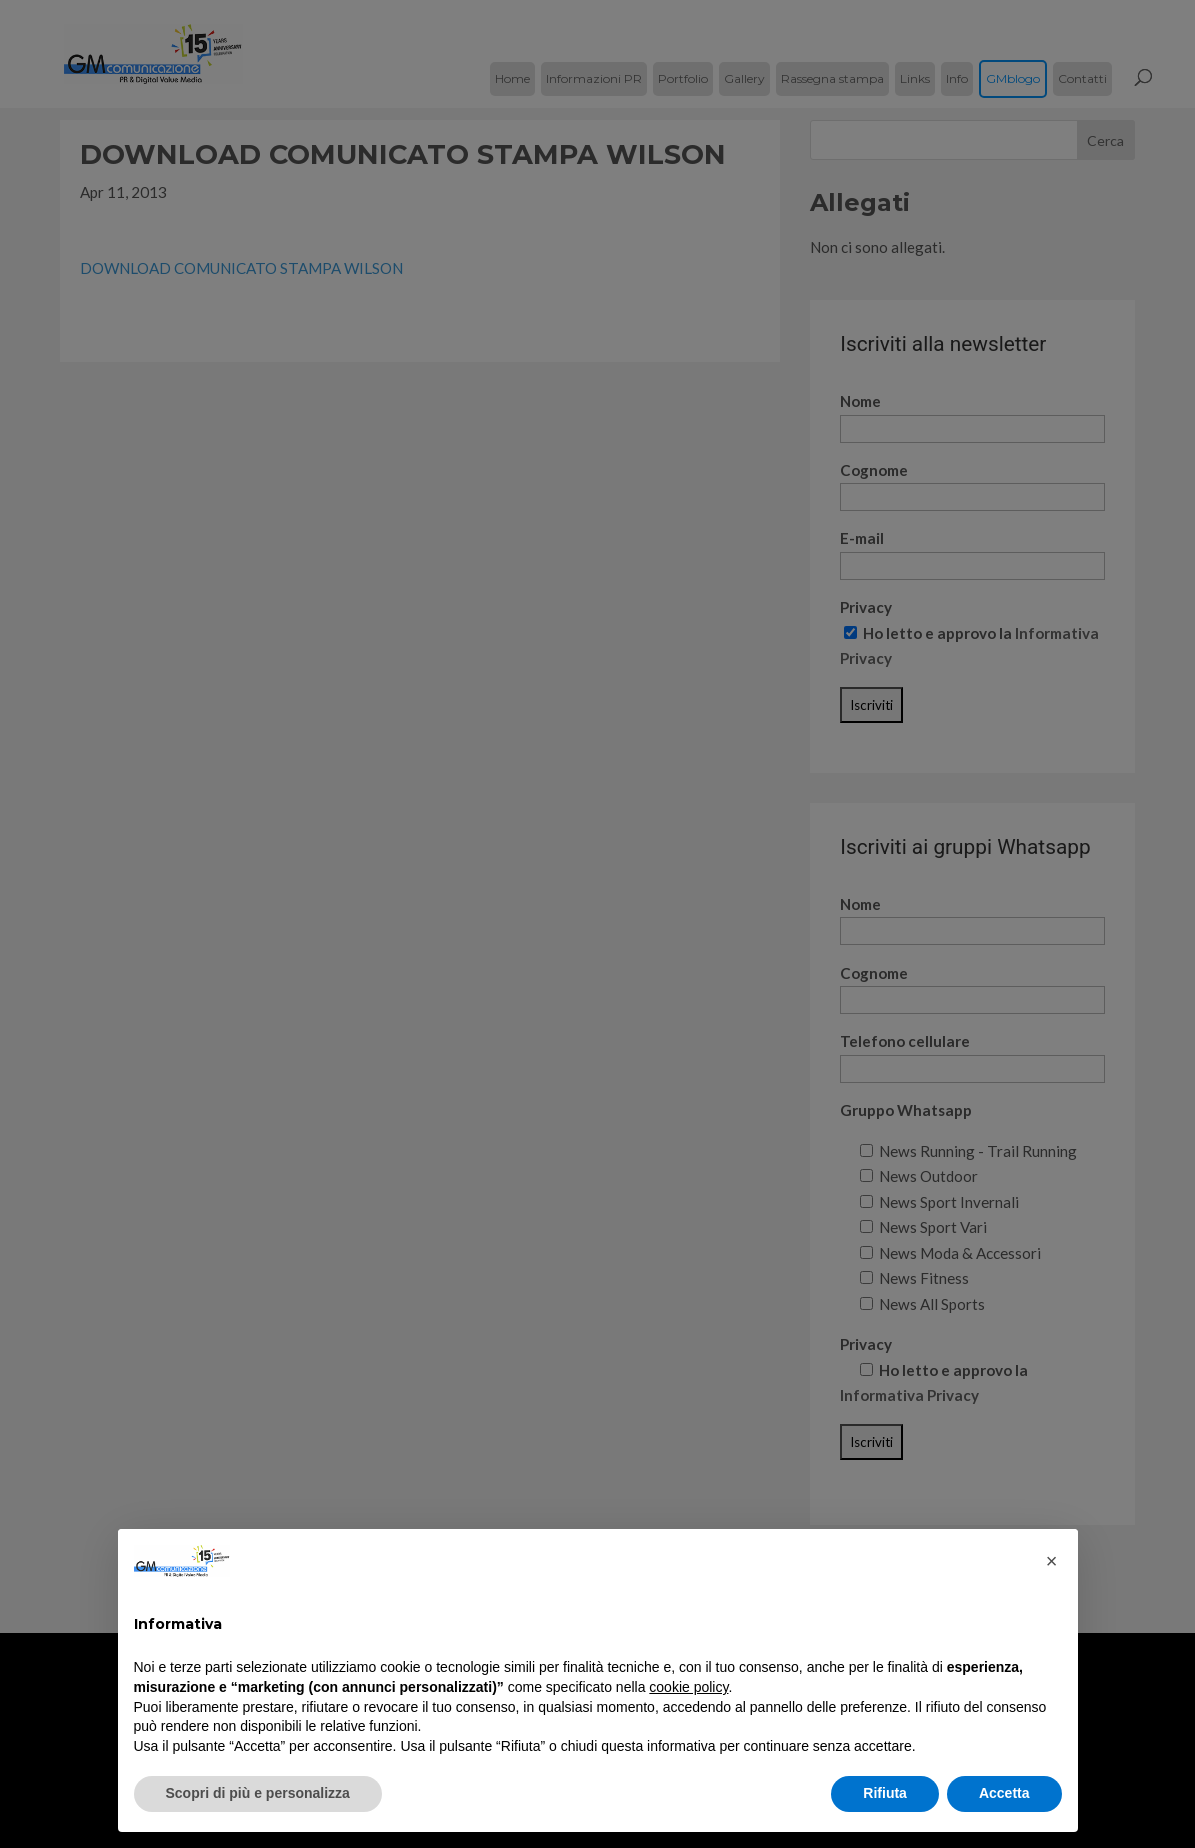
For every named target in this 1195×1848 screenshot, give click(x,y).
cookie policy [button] (688, 1687)
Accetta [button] (1004, 1793)
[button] (1052, 1561)
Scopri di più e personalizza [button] (258, 1793)
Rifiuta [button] (885, 1793)
